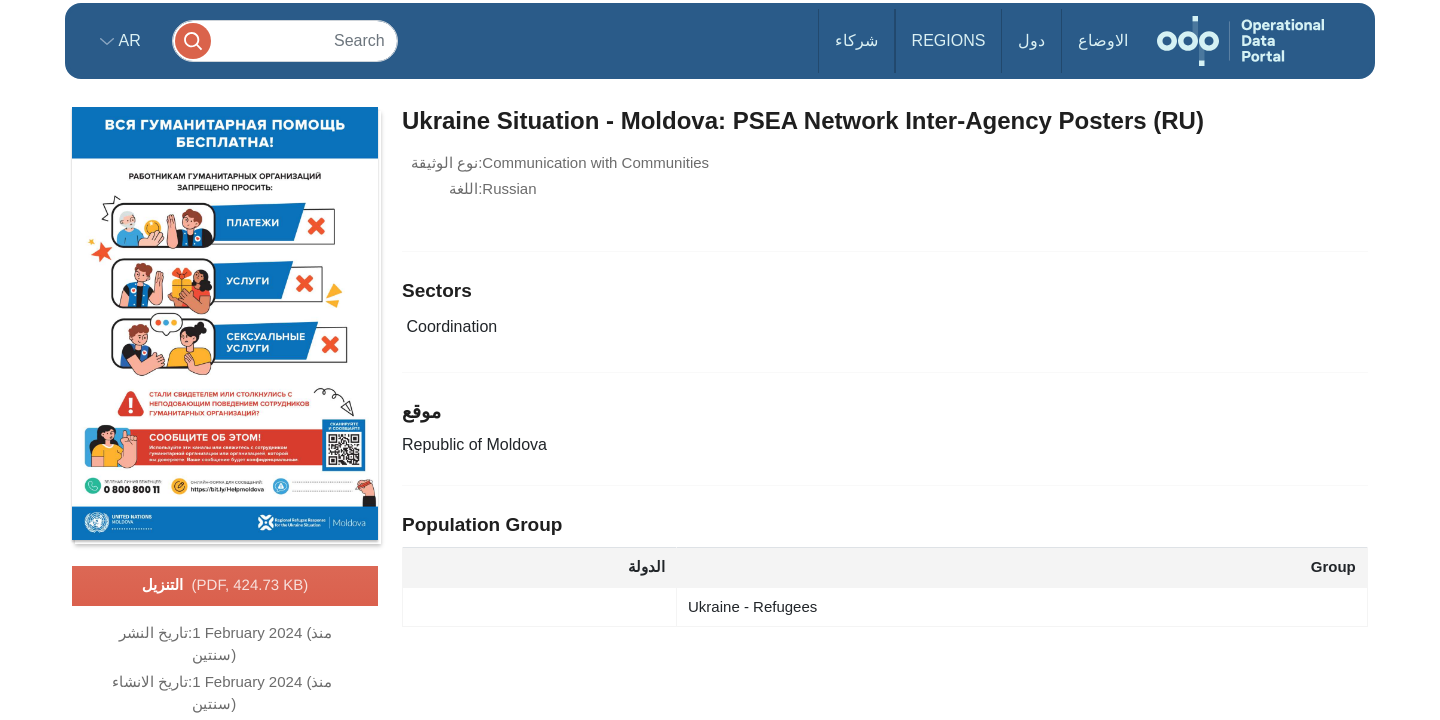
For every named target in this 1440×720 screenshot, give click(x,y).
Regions (949, 40)
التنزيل (225, 586)
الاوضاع (1103, 40)
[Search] (285, 40)
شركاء (856, 40)
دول (1031, 40)
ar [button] (127, 40)
